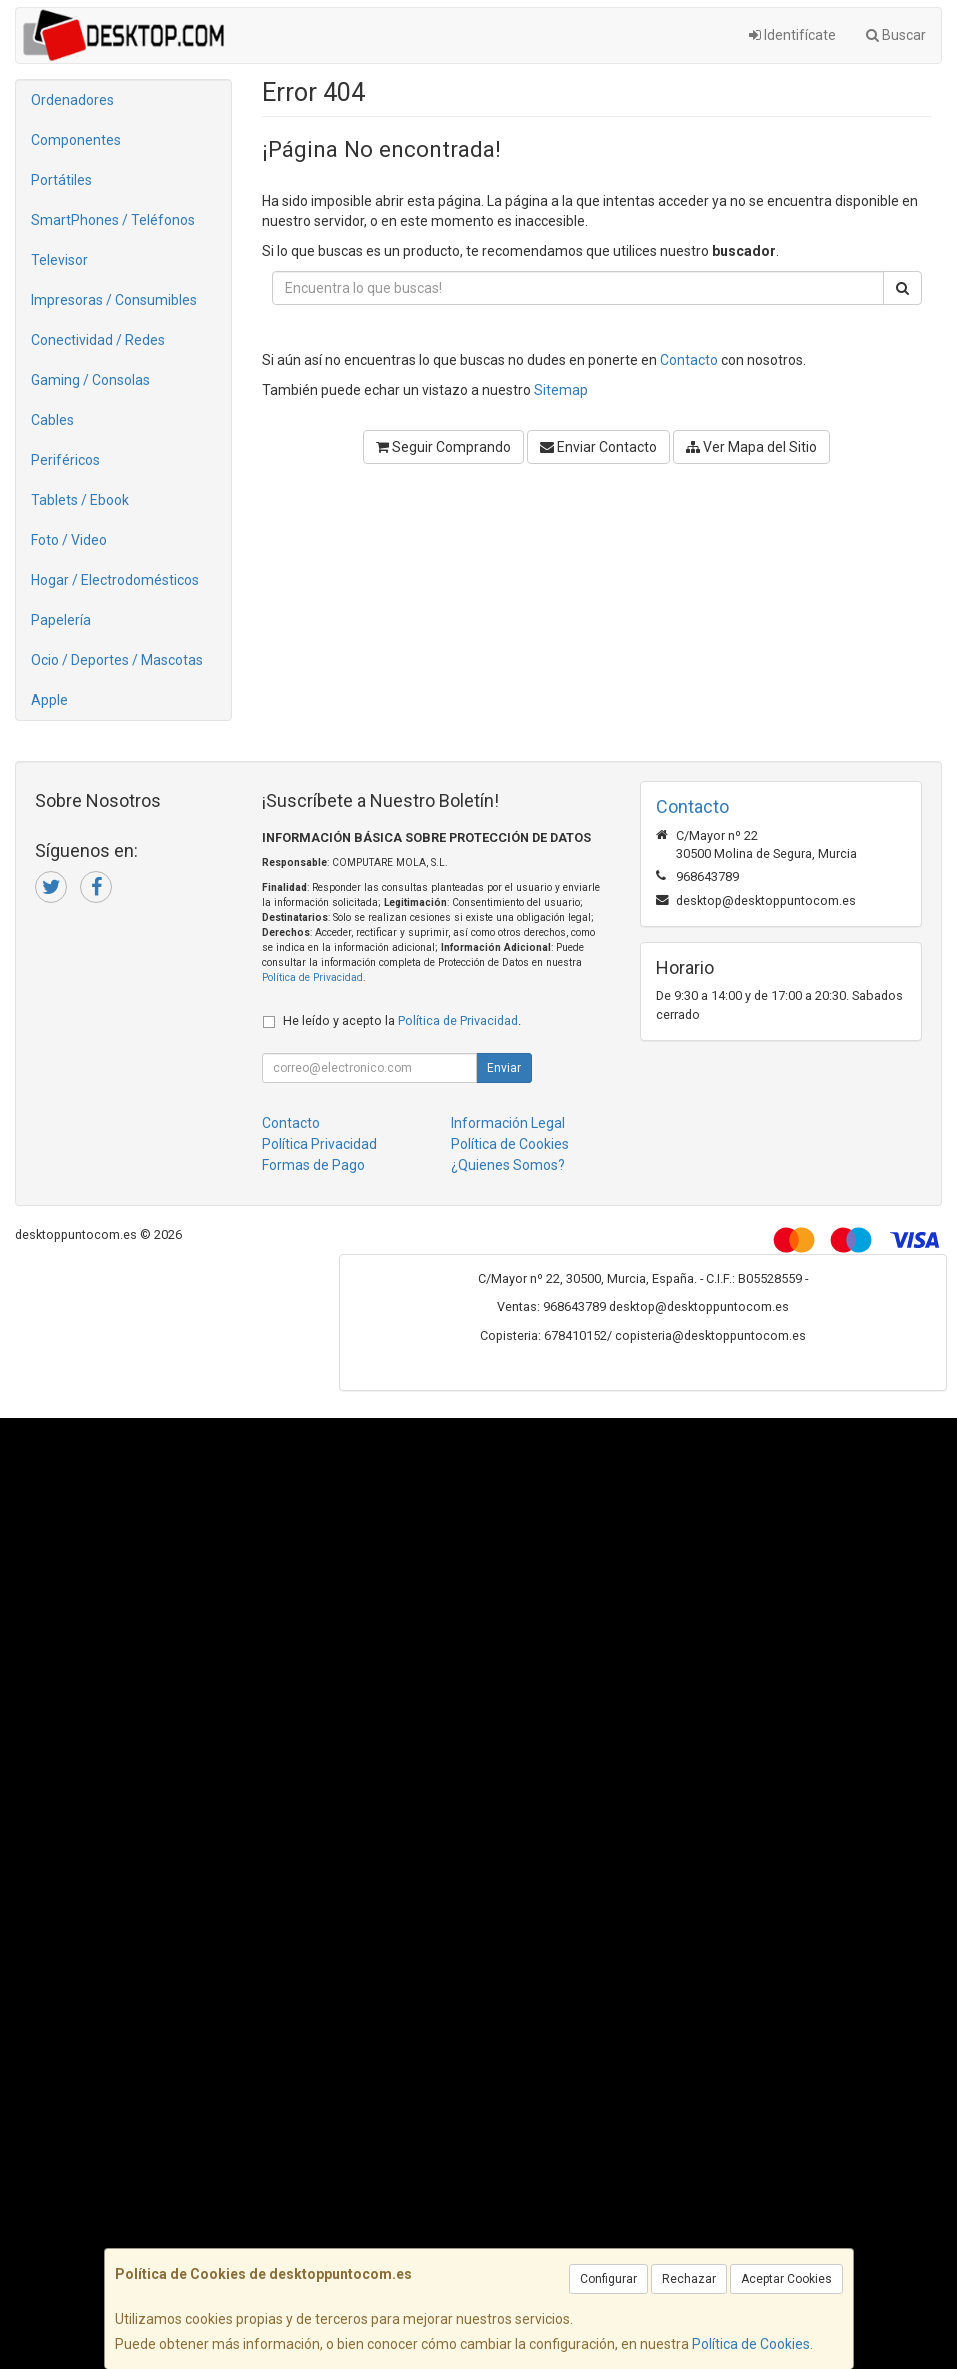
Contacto (689, 360)
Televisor (59, 260)
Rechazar (689, 2279)
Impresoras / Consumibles (114, 300)
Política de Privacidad (312, 977)
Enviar (504, 1068)
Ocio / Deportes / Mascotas (117, 660)
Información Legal (508, 1123)
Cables (52, 420)
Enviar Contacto (598, 447)
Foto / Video (69, 540)
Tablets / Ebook (80, 500)
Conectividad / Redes (98, 340)
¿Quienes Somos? (508, 1165)
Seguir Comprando (443, 447)
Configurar (608, 2279)
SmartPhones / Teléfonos (113, 220)
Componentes (76, 140)
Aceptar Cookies (786, 2279)
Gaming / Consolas (90, 380)
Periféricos (65, 460)
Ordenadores (72, 100)
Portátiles (61, 180)
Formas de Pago (313, 1165)
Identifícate (792, 35)
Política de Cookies (751, 2344)
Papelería (61, 620)
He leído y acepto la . (402, 1020)
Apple (49, 700)
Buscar (896, 35)
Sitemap (561, 390)
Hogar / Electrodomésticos (115, 580)
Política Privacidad (319, 1144)
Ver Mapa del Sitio (751, 447)
